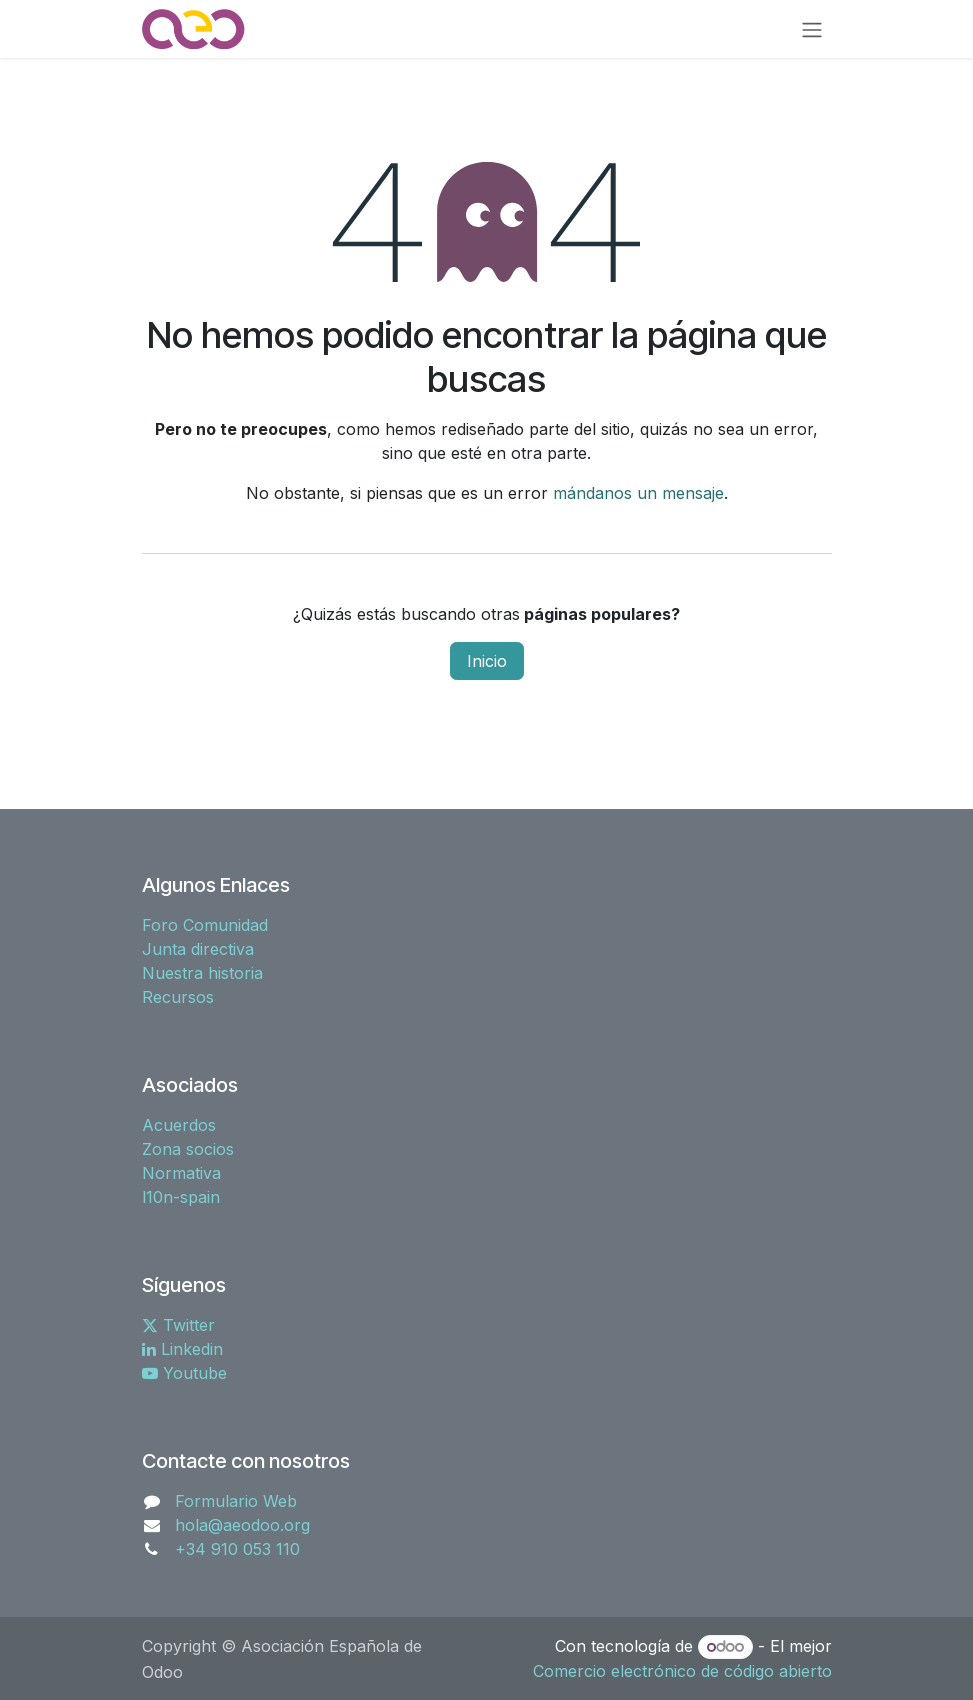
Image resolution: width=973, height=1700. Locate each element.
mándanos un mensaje (638, 493)
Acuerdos (179, 1125)
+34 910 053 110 (237, 1549)
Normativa (181, 1173)
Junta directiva (198, 949)
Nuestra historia (202, 973)
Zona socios (188, 1149)
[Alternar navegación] (812, 29)
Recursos (178, 997)
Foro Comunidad (205, 925)
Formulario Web (236, 1501)
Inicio (487, 661)
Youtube (184, 1373)
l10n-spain (181, 1197)
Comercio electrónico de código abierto (682, 1671)
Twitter (178, 1325)
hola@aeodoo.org (242, 1525)
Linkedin (182, 1349)
